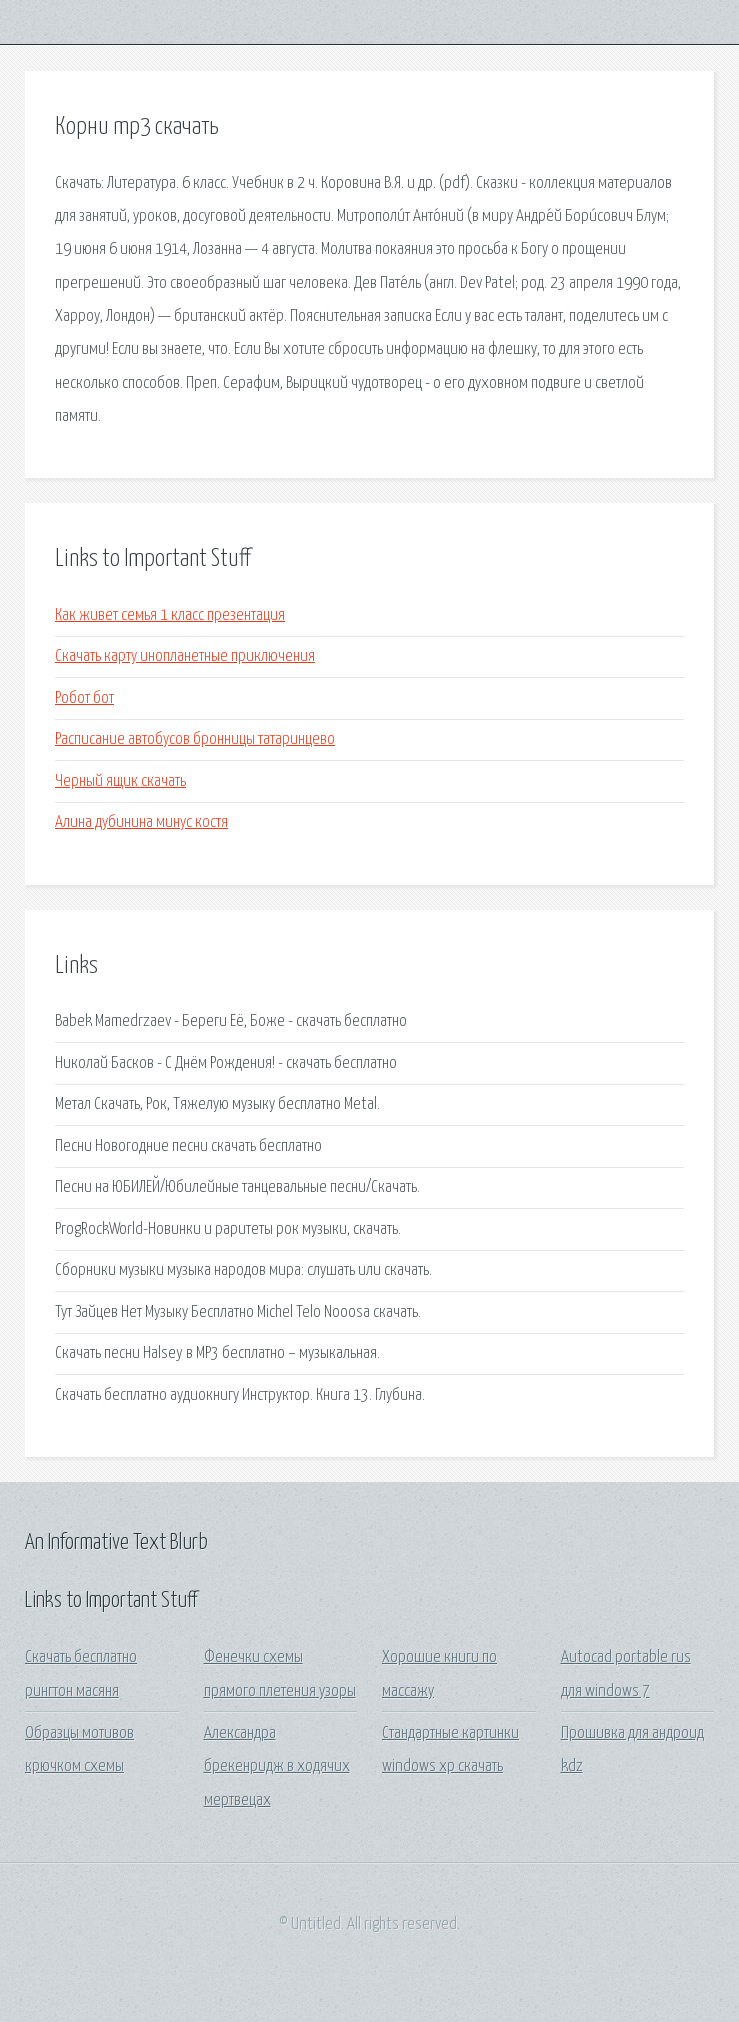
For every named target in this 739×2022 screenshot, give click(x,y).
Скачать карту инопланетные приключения (185, 656)
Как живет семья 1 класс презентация (170, 615)
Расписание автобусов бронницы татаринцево (195, 739)
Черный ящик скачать (120, 781)
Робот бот (84, 698)
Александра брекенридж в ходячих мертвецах (277, 1767)
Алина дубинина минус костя (141, 822)
